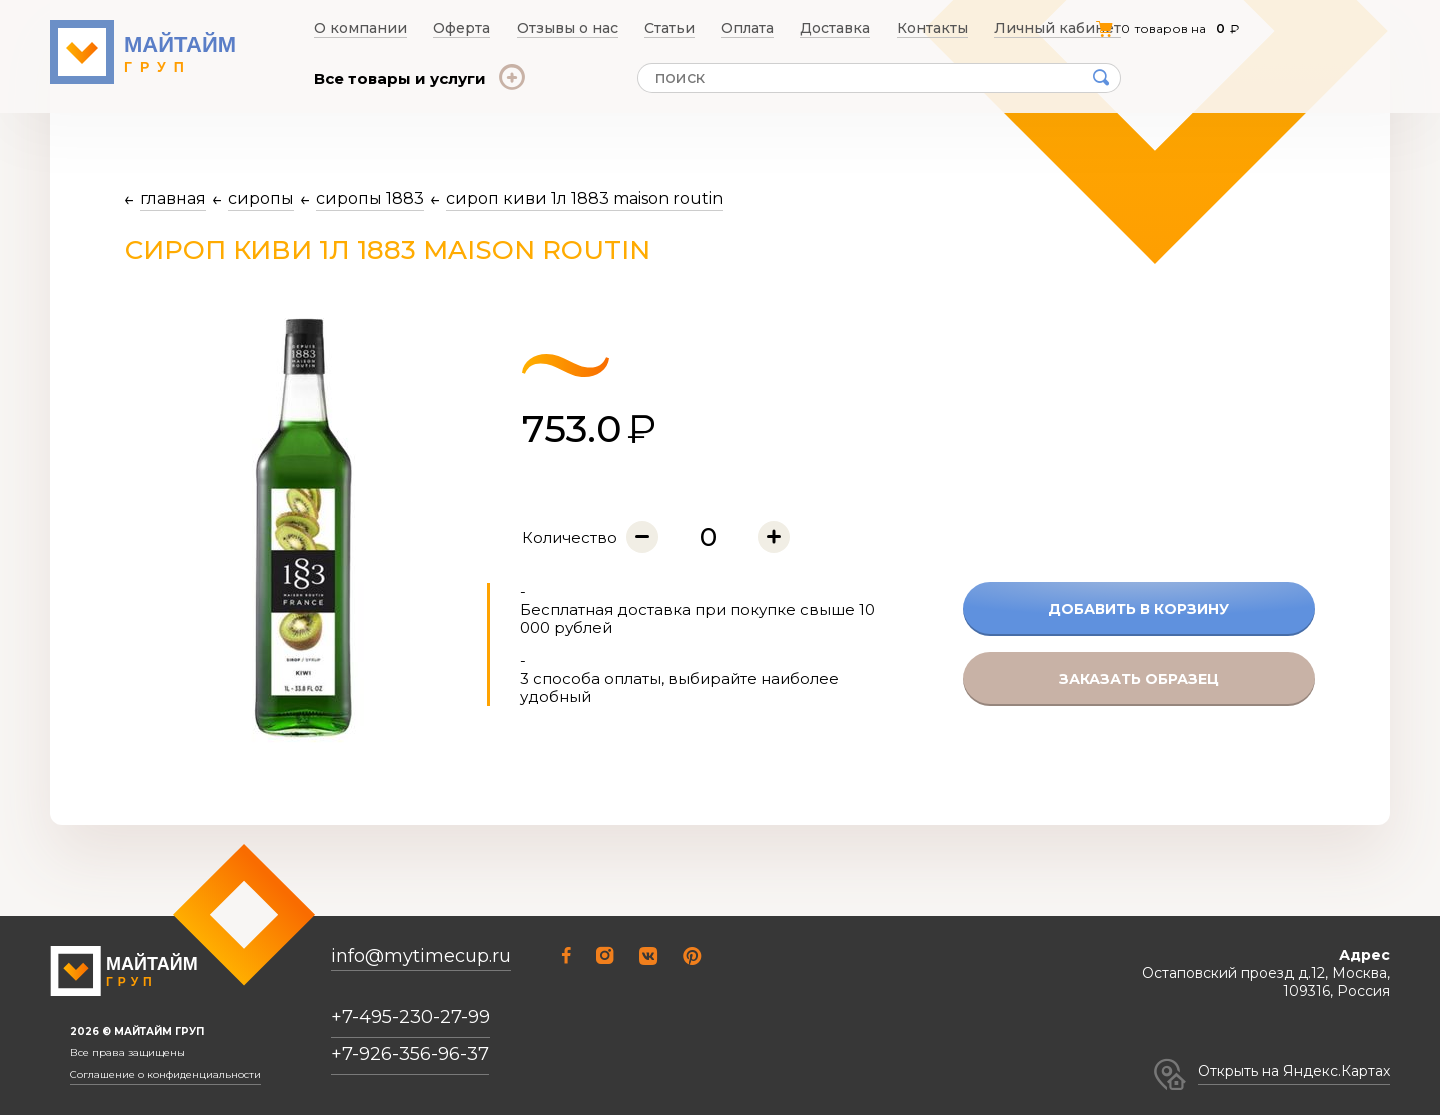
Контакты (943, 28)
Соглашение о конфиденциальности (165, 1075)
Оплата (752, 28)
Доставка (844, 28)
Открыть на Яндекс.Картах (1294, 1071)
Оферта (457, 28)
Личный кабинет (1065, 28)
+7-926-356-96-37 (410, 1054)
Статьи (669, 28)
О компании (354, 28)
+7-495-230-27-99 (410, 1017)
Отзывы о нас (565, 28)
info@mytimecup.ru (421, 956)
